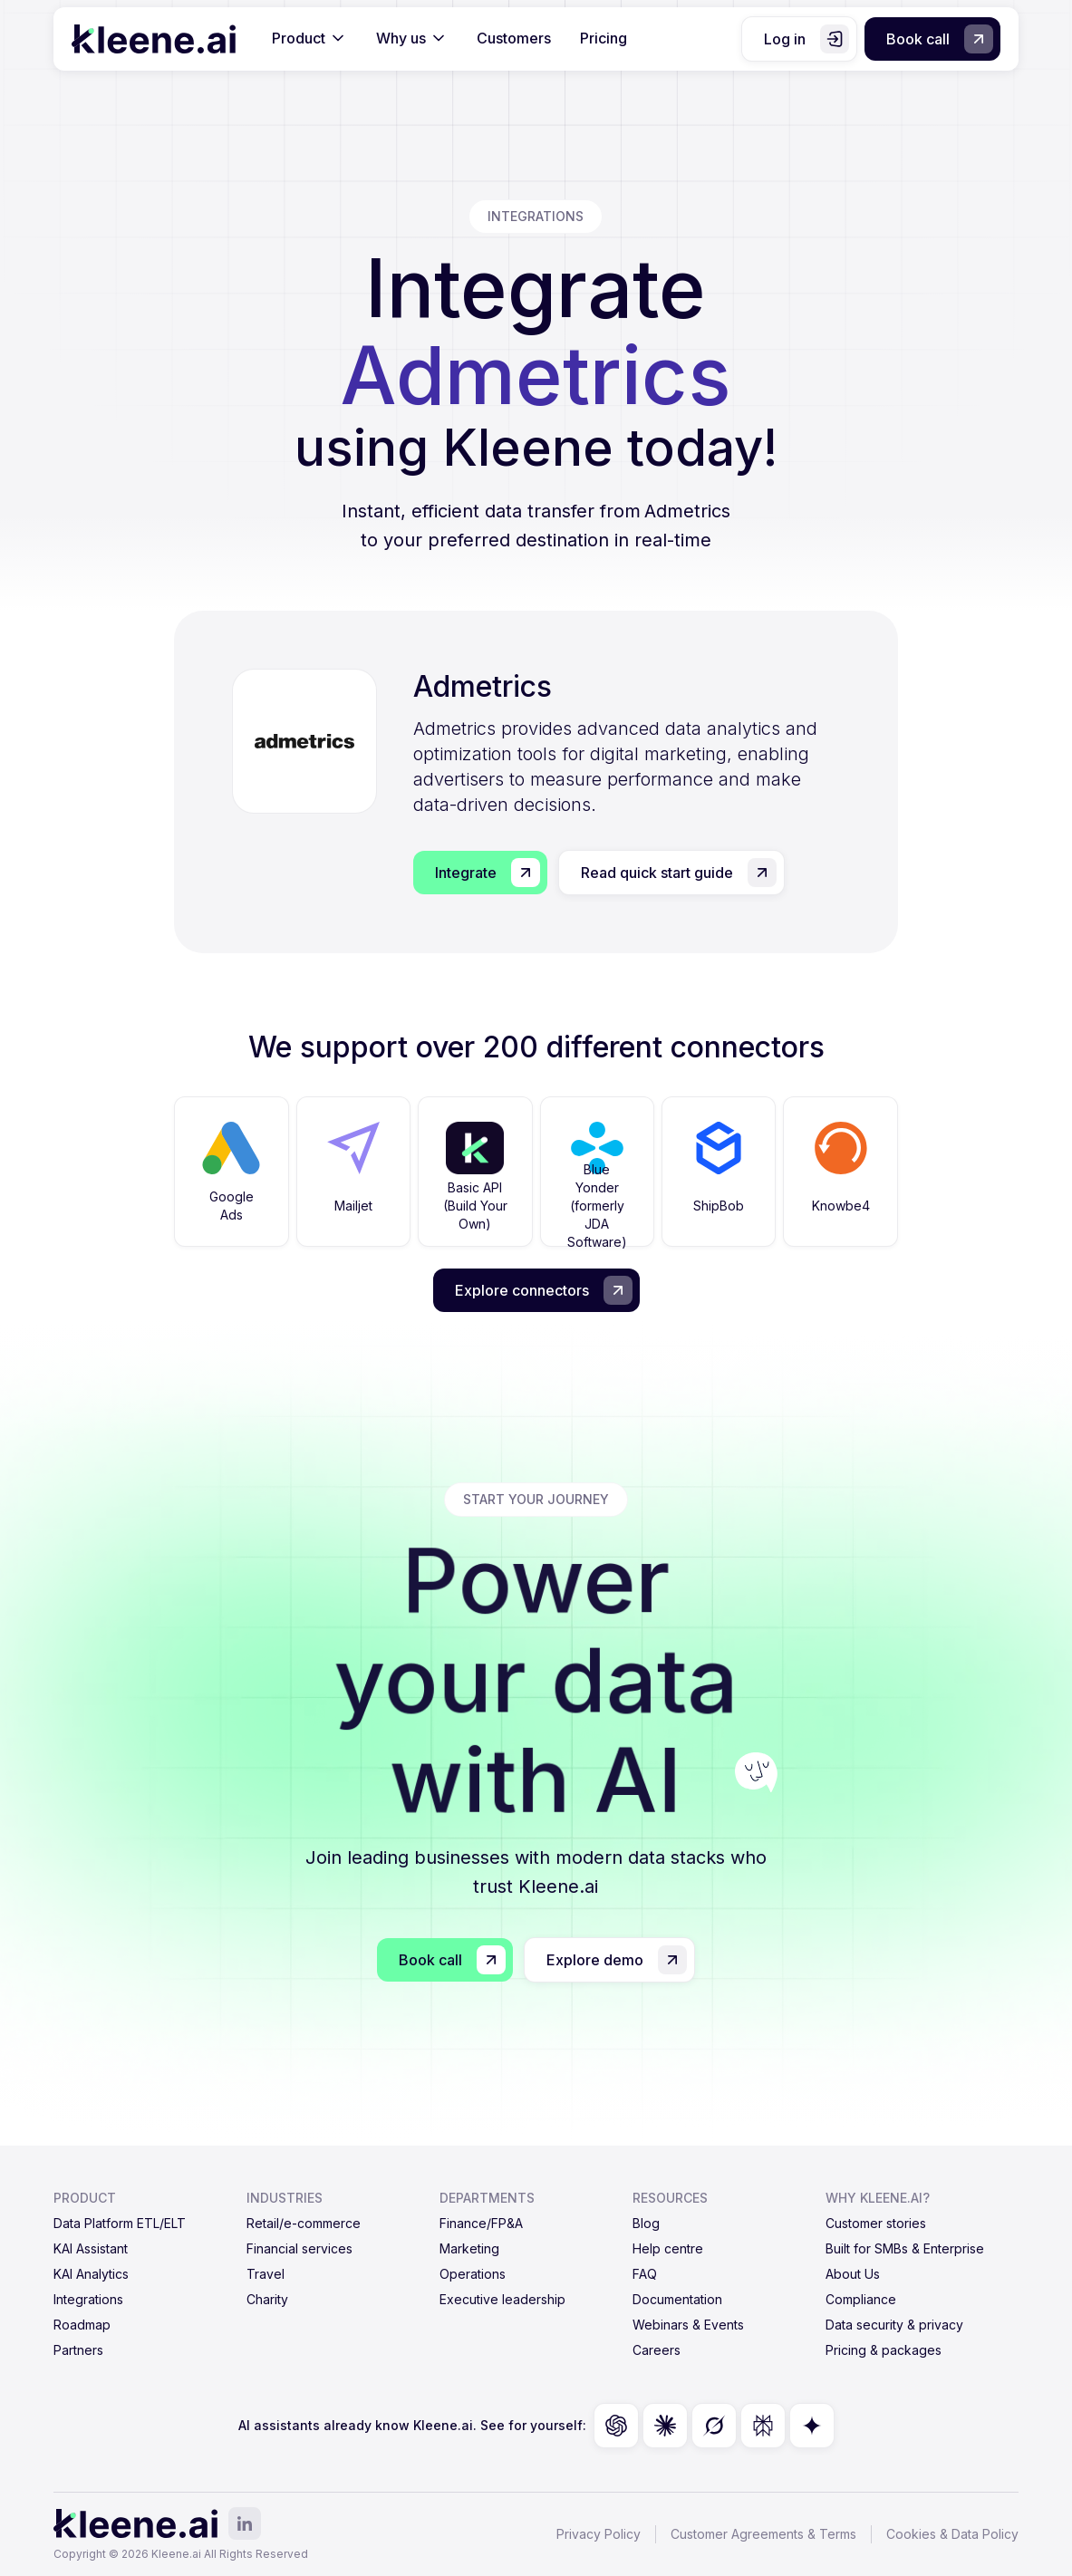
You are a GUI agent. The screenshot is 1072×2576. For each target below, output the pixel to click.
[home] (154, 38)
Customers (514, 38)
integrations (536, 216)
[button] (309, 39)
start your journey (536, 1499)
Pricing (603, 38)
